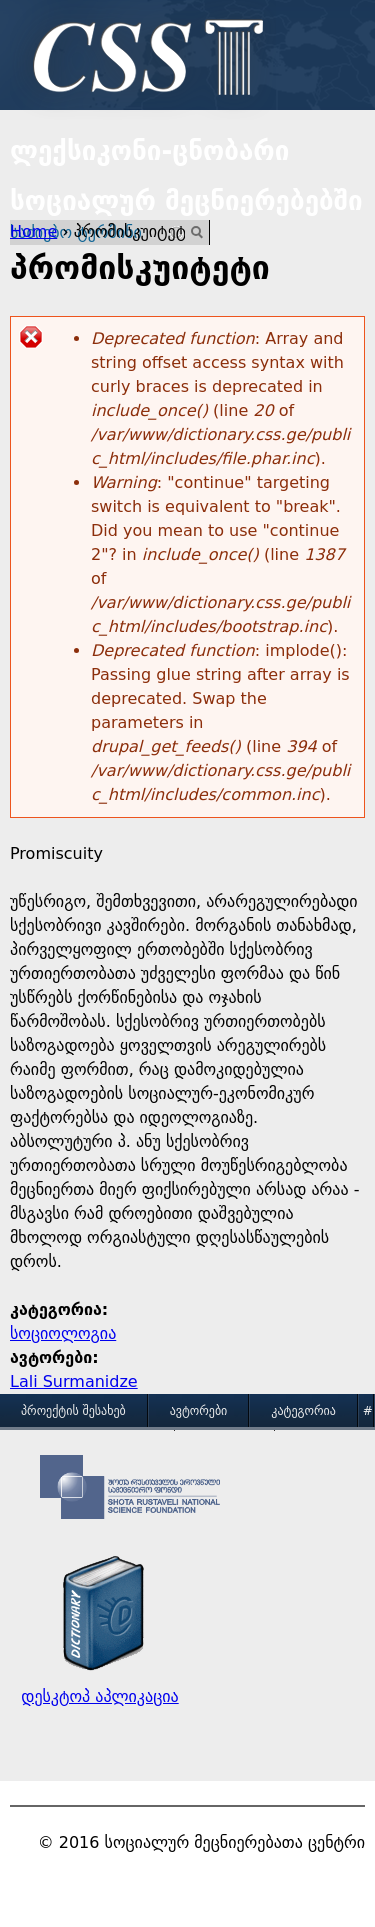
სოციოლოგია (63, 1333)
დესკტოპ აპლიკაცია (99, 1696)
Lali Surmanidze (74, 1381)
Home (33, 231)
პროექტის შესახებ (73, 1411)
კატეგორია (303, 1411)
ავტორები (199, 1411)
